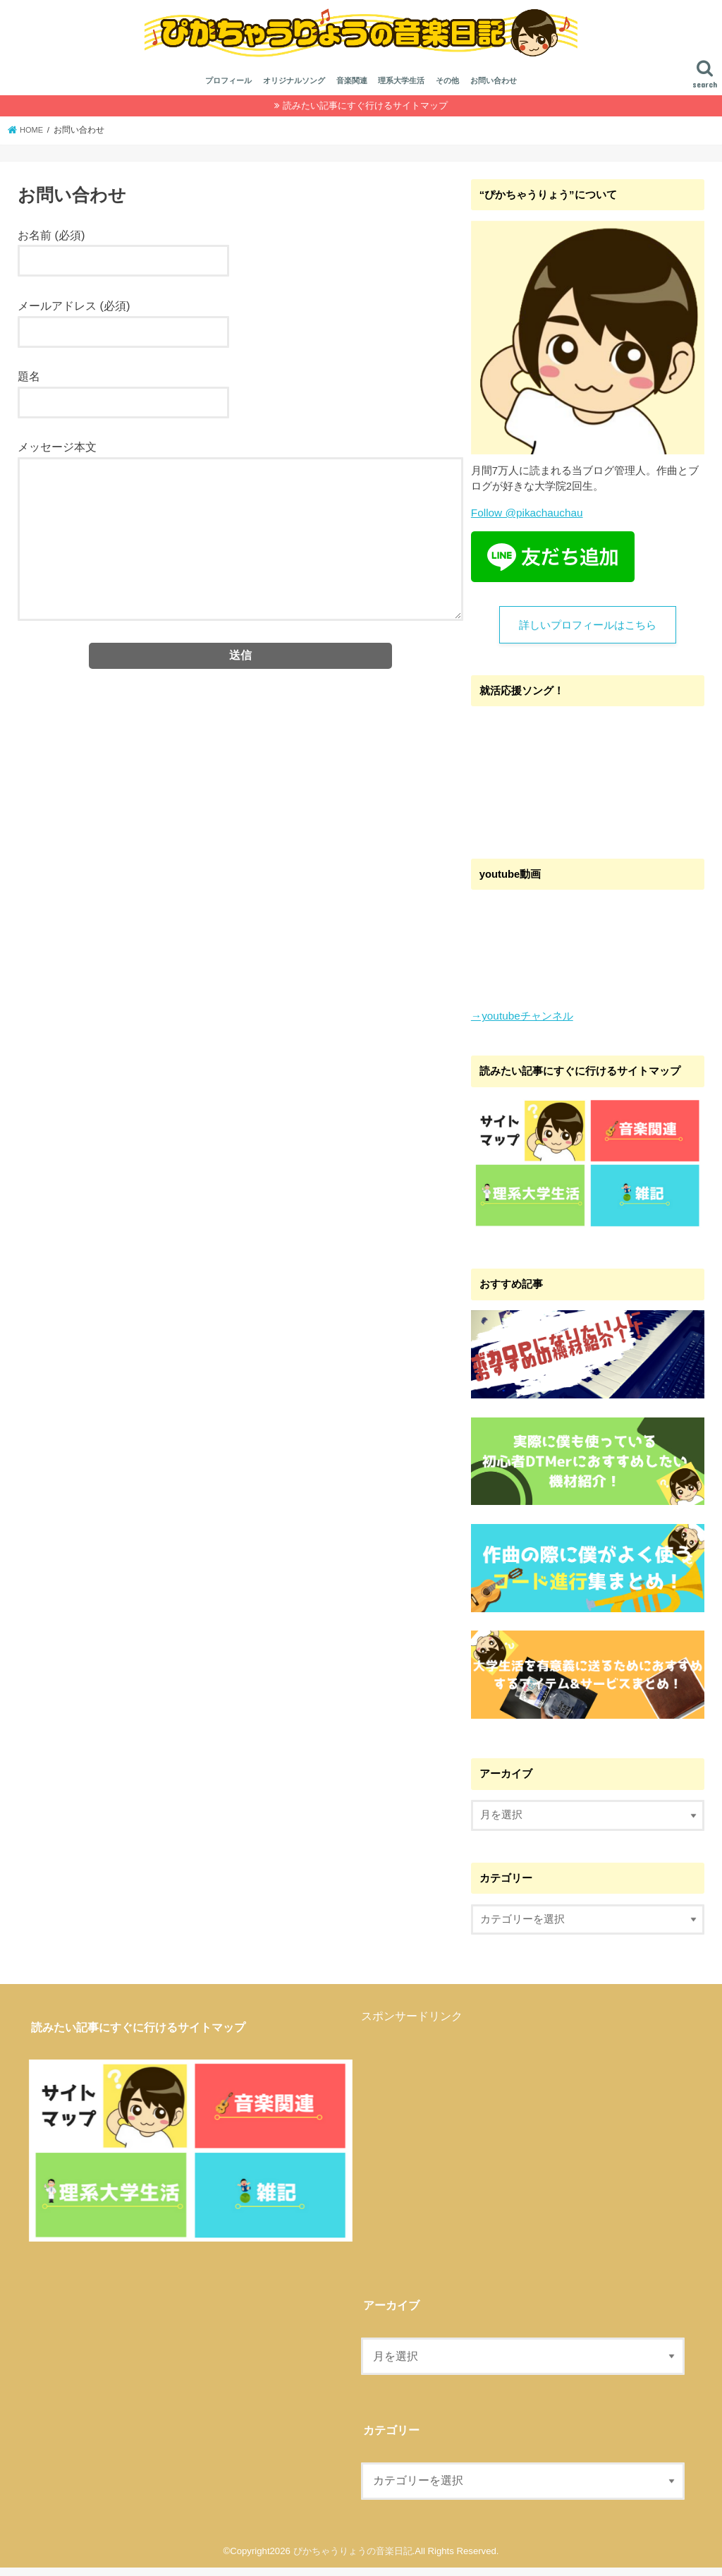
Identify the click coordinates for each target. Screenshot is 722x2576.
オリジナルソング (294, 90)
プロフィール (228, 90)
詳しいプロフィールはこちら (587, 634)
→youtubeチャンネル (521, 1025)
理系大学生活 (401, 90)
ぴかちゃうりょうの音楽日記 (352, 2559)
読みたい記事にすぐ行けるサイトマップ (365, 115)
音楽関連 (351, 90)
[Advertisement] (479, 2132)
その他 (447, 90)
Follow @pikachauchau (525, 522)
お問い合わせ (493, 90)
